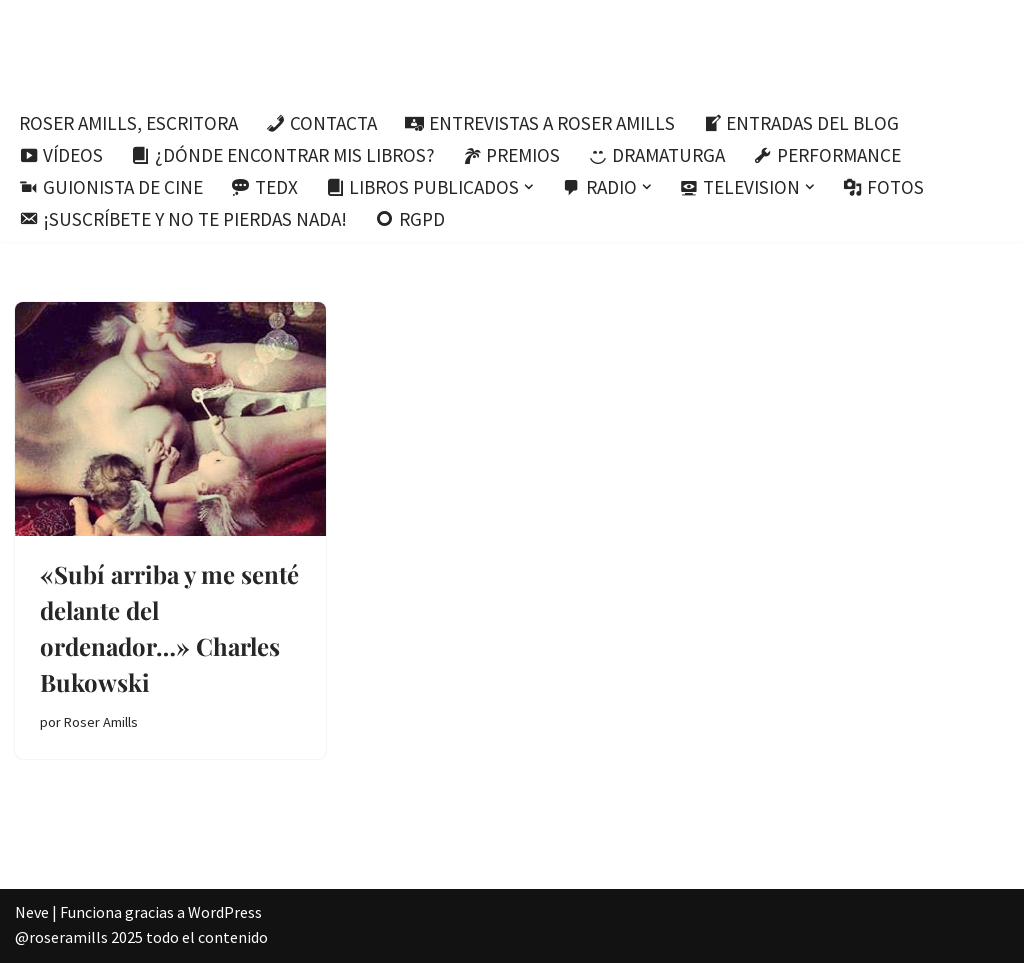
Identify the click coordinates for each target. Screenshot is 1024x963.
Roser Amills (101, 722)
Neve (32, 912)
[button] (529, 187)
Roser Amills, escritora (128, 123)
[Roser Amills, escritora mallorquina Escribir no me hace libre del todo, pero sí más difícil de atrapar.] (512, 49)
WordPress (225, 912)
